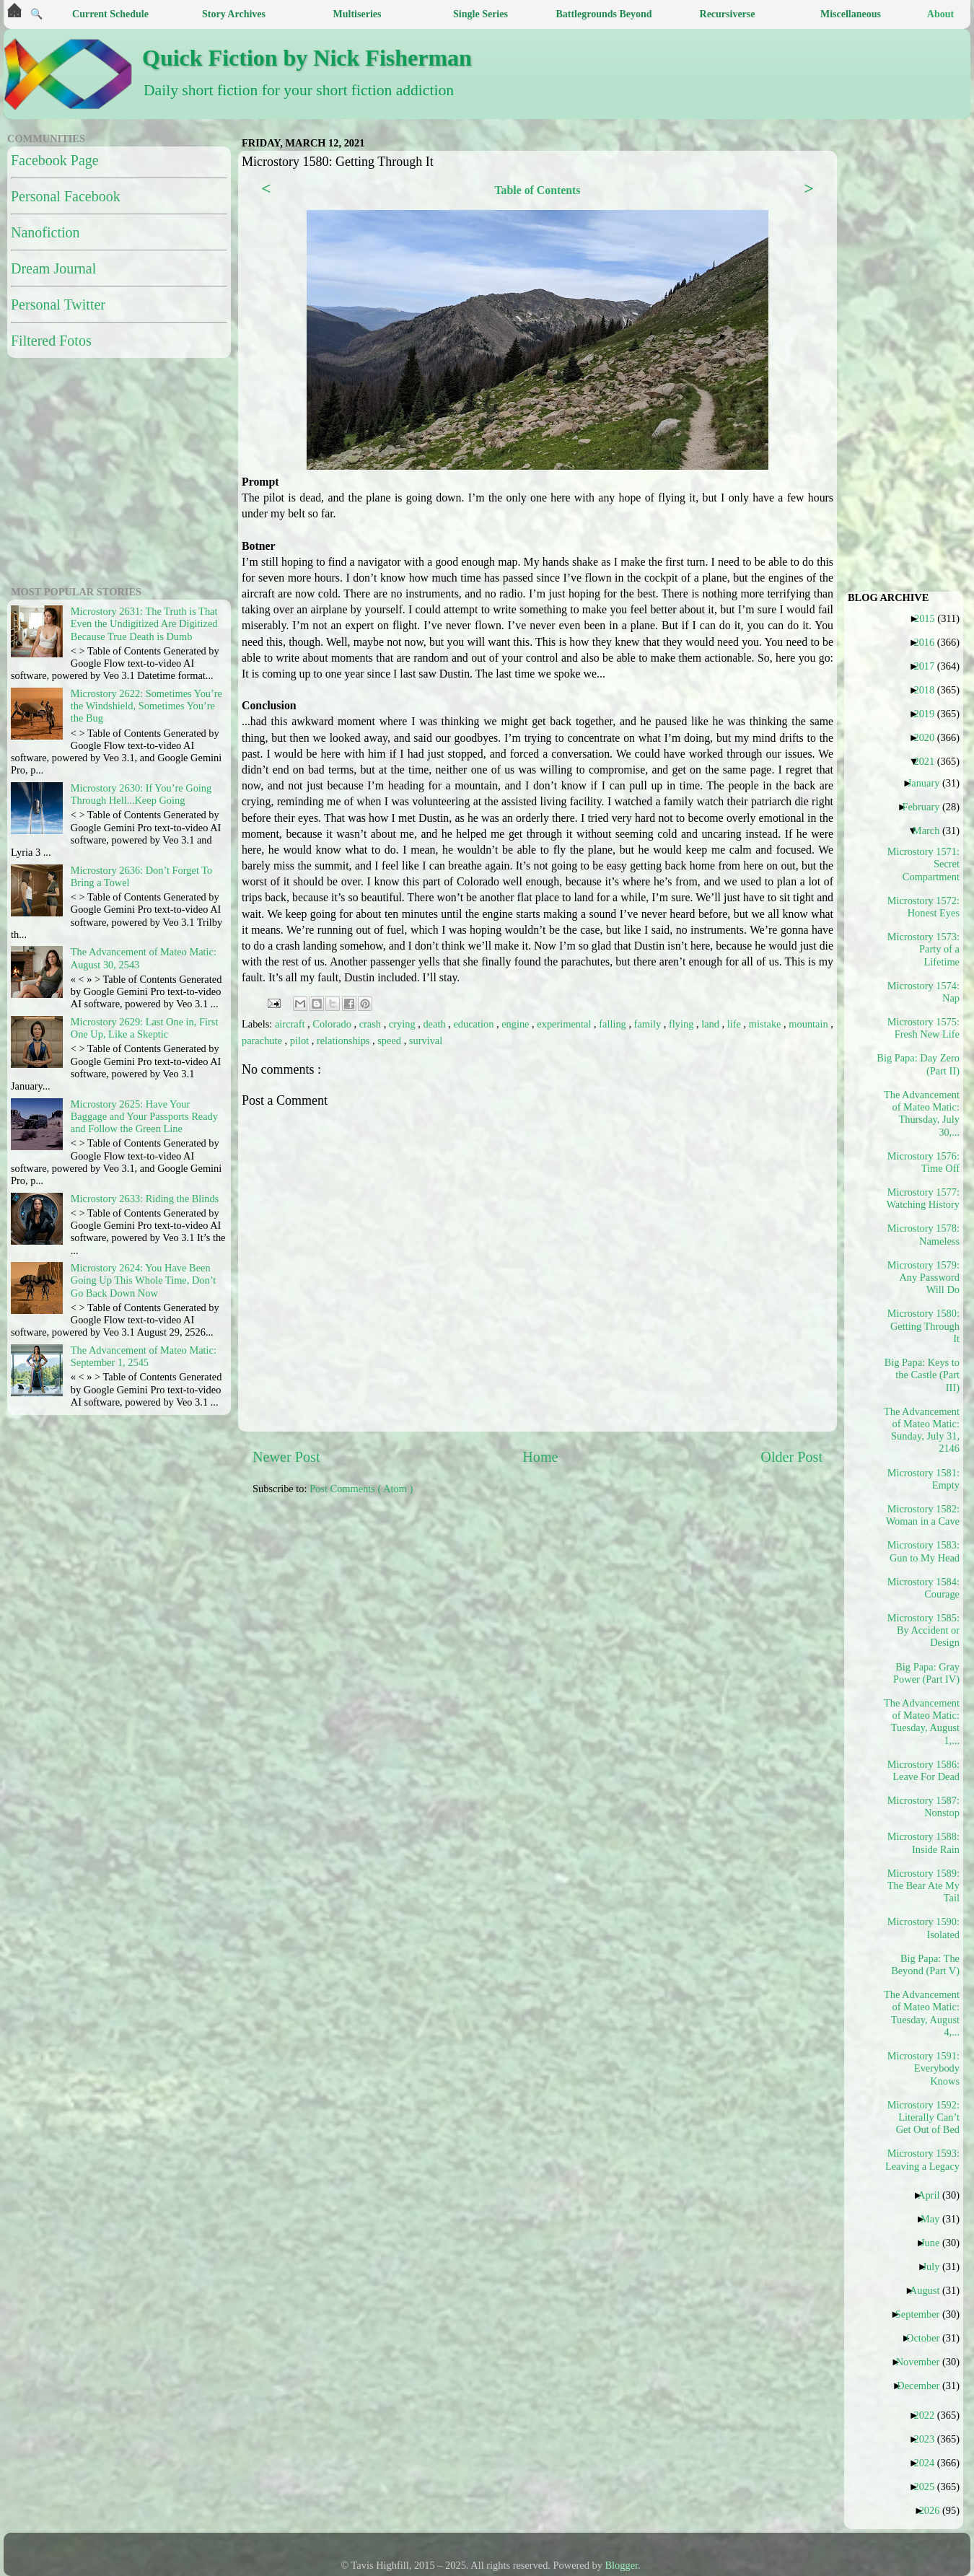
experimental (565, 1024)
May (935, 2219)
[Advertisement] (590, 1618)
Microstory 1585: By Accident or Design (923, 1630)
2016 (929, 642)
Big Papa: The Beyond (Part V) (925, 1964)
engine (516, 1024)
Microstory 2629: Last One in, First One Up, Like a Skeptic (145, 1028)
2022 (929, 2415)
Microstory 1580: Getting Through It (923, 1325)
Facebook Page (55, 160)
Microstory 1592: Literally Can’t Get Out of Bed (923, 2117)
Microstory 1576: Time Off (923, 1162)
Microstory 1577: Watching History (923, 1198)
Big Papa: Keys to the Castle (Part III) (922, 1375)
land (711, 1024)
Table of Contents (537, 190)
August (930, 2290)
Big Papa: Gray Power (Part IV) (926, 1673)
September (923, 2314)
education (474, 1024)
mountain (809, 1024)
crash (371, 1024)
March (931, 830)
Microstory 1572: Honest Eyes (923, 907)
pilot (301, 1040)
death (435, 1024)
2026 (935, 2510)
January (929, 783)
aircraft (291, 1024)
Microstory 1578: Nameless (923, 1234)
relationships (344, 1040)
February (926, 806)
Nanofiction (45, 232)
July (936, 2266)
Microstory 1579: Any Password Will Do (923, 1277)
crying (403, 1024)
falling (613, 1024)
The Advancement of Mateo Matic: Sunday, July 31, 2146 (922, 1430)
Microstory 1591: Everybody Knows (923, 2068)
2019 (929, 713)
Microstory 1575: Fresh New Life (923, 1028)
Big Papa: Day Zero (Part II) (922, 1064)
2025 (929, 2486)
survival (425, 1040)
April (934, 2195)
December (923, 2385)
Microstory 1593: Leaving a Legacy (922, 2159)
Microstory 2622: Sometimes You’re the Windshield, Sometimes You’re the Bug (146, 706)
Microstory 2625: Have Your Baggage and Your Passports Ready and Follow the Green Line (144, 1116)
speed (390, 1040)
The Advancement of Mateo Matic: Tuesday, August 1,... (922, 1721)
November (923, 2361)
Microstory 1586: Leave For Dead (923, 1770)
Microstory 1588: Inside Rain (923, 1842)
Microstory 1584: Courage (923, 1588)
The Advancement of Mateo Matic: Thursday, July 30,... (922, 1113)
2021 (929, 761)
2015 (930, 618)
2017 (929, 666)
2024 (929, 2462)
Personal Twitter (58, 304)
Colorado (333, 1024)
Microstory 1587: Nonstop (923, 1806)
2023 (929, 2439)
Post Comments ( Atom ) (361, 1488)
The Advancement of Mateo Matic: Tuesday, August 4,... (922, 2013)
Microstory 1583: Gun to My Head (923, 1551)
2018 (929, 690)
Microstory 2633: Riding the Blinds (145, 1198)
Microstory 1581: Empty (923, 1479)
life (735, 1024)
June (935, 2242)
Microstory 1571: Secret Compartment (923, 864)
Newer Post (286, 1457)
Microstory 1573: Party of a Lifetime (923, 949)
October (928, 2338)
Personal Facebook (65, 196)
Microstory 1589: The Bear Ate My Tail (923, 1885)
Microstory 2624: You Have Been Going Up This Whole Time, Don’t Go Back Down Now (143, 1280)
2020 (929, 737)
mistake (766, 1024)
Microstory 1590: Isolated (923, 1928)
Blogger (622, 2565)
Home (540, 1457)
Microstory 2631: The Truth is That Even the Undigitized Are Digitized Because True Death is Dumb (144, 623)
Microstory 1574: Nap (923, 992)
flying (682, 1024)
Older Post (791, 1457)
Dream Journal (53, 268)
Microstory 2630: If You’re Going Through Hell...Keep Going (141, 794)
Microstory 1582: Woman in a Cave (923, 1515)
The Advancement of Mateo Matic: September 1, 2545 (143, 1356)
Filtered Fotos (51, 341)
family (649, 1024)
